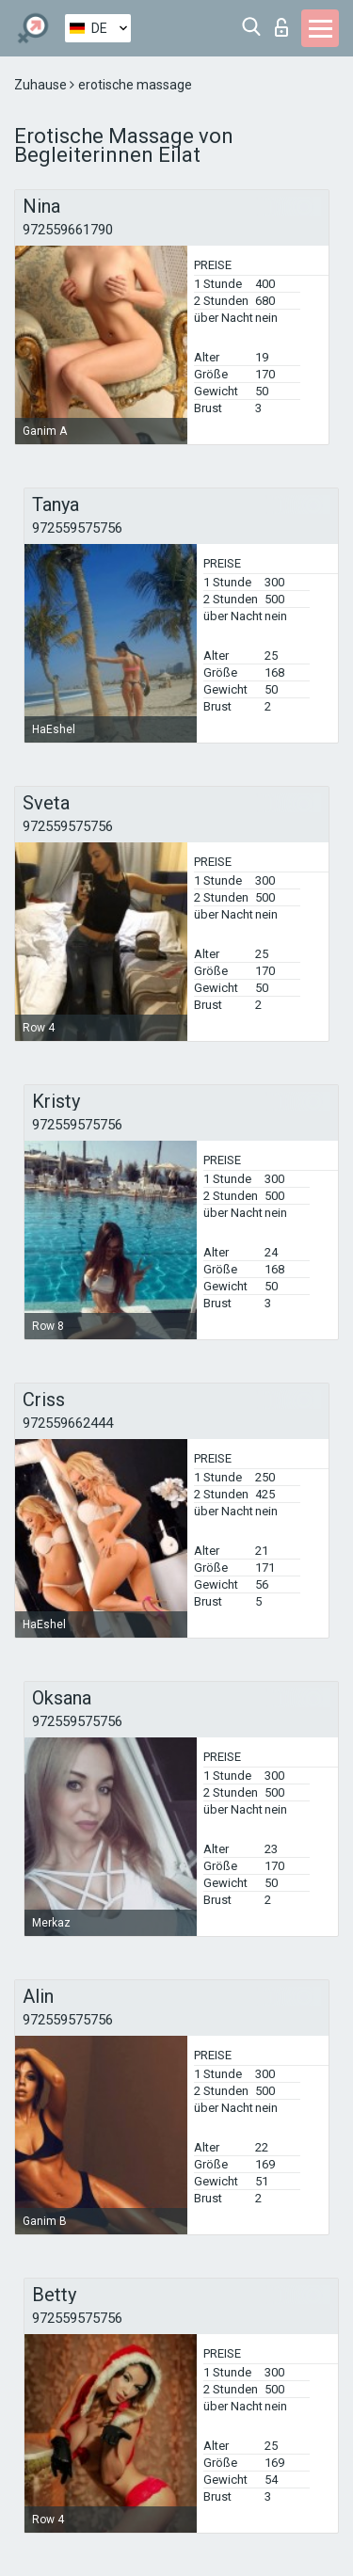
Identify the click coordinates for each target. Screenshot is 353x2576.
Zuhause (42, 84)
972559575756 (77, 528)
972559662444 (68, 1423)
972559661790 (68, 229)
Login (281, 27)
